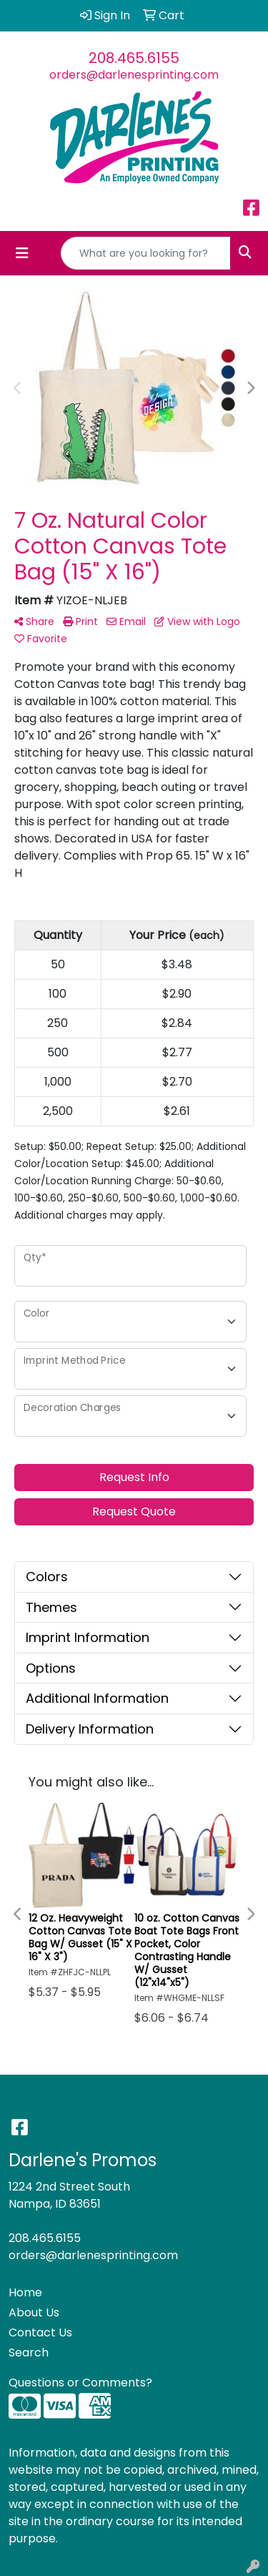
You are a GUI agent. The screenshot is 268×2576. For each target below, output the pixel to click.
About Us (34, 2312)
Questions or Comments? (80, 2382)
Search (29, 2352)
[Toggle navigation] (22, 253)
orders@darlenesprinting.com (134, 75)
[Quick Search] (146, 253)
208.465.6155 (134, 58)
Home (25, 2292)
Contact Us (40, 2332)
